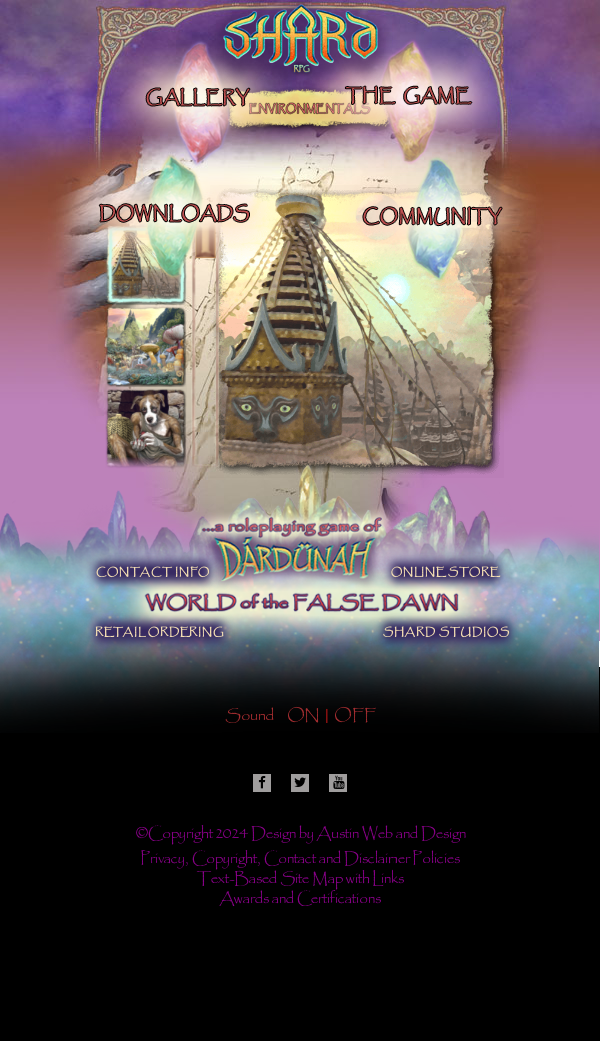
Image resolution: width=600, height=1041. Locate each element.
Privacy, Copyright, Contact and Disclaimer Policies (300, 860)
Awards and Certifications (300, 900)
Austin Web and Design (391, 835)
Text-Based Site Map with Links (300, 880)
